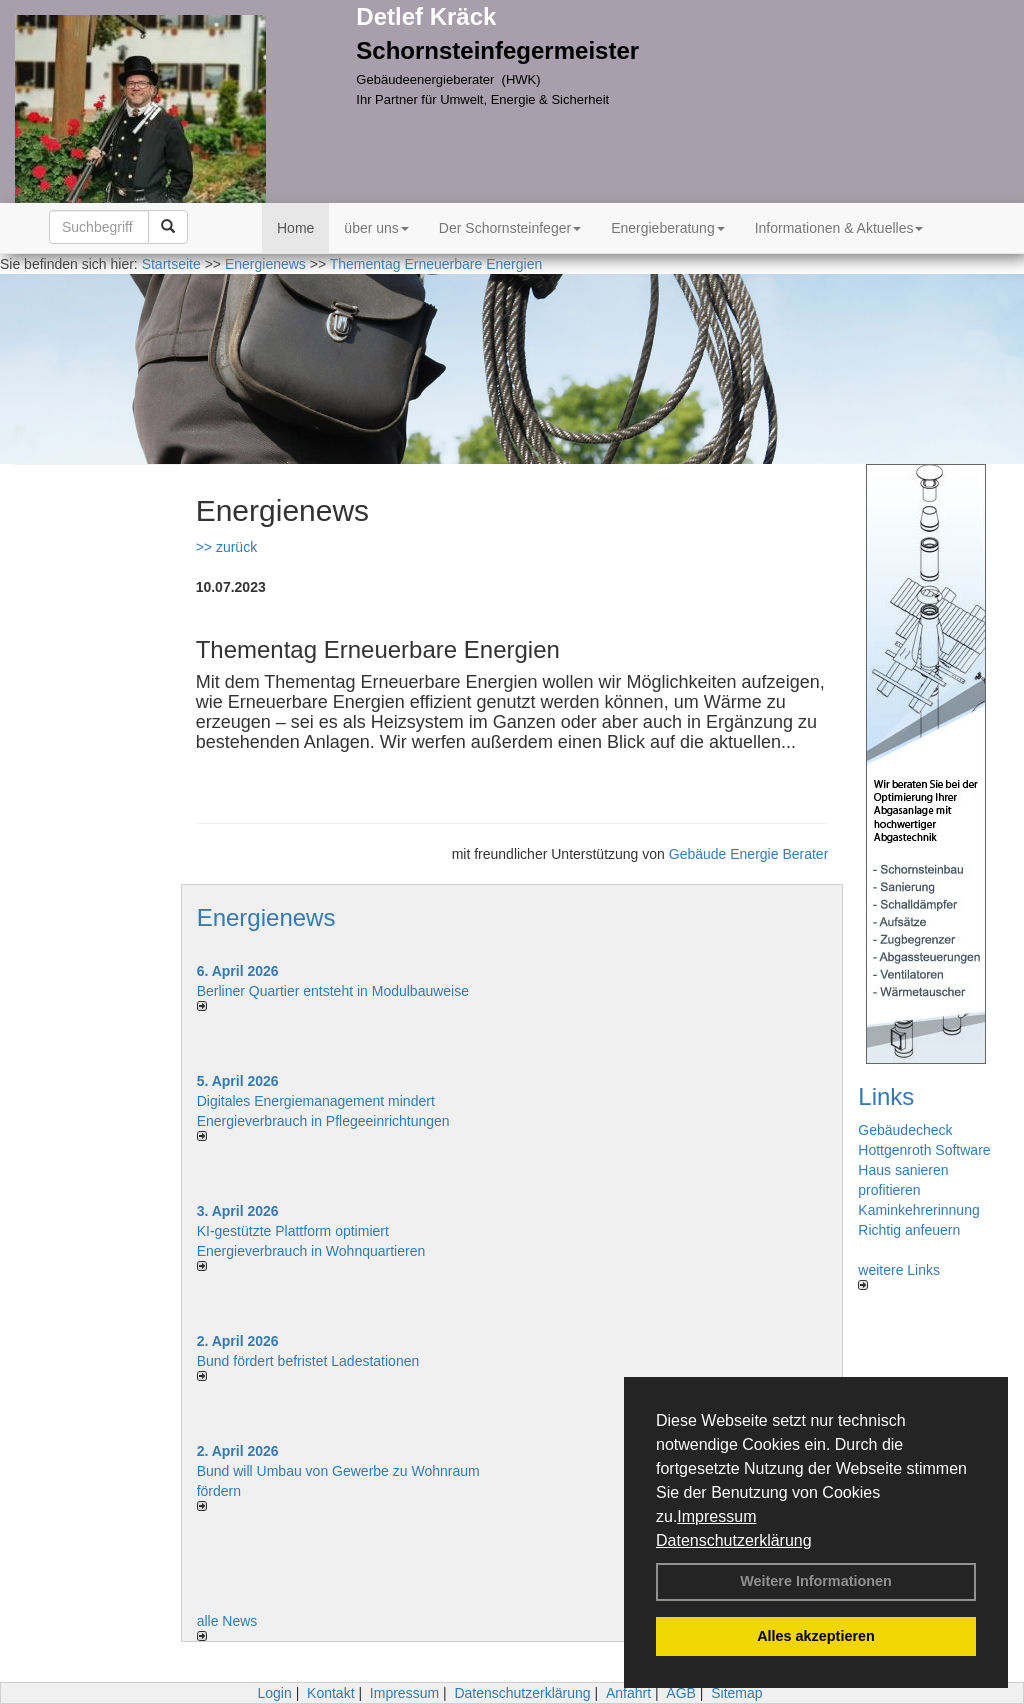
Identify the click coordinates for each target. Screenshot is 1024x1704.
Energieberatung (668, 228)
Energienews (266, 917)
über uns (376, 228)
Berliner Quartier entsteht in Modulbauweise (333, 991)
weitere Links (899, 1276)
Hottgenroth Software (924, 1150)
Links (886, 1096)
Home (295, 228)
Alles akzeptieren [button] (816, 1636)
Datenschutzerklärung (734, 1540)
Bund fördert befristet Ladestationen (308, 1361)
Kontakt (330, 1693)
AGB (681, 1693)
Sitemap (736, 1693)
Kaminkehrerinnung (918, 1210)
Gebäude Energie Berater (749, 854)
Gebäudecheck (905, 1130)
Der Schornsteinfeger (510, 228)
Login (274, 1693)
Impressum (716, 1516)
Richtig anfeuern (909, 1230)
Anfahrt (628, 1693)
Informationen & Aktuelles (839, 228)
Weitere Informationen (816, 1581)
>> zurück (226, 547)
